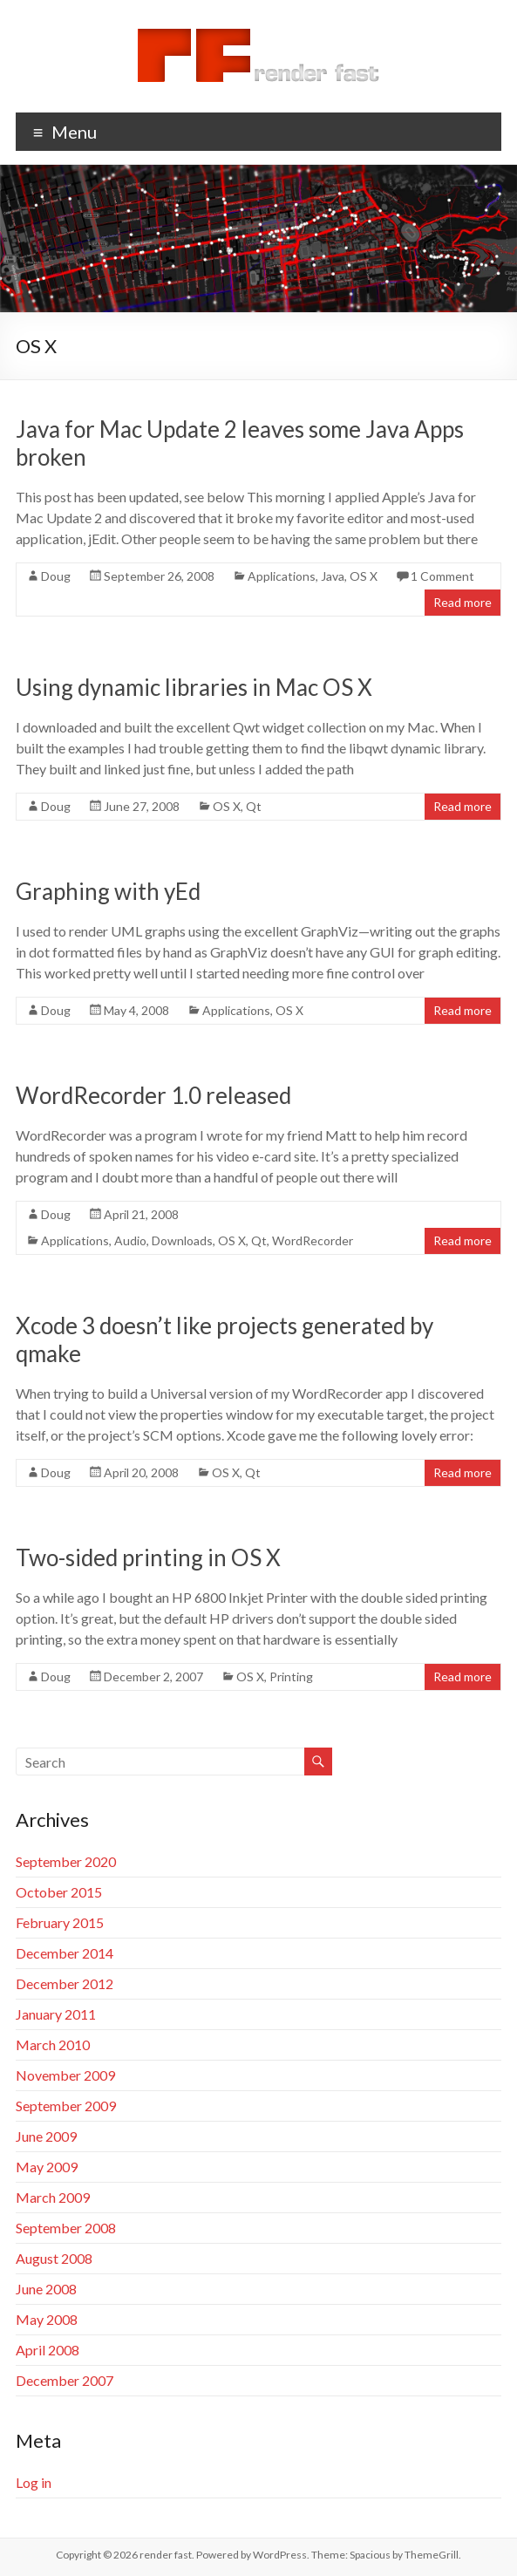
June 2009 (46, 2136)
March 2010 (53, 2044)
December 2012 (64, 1983)
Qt (254, 806)
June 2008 (46, 2288)
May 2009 (47, 2166)
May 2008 (47, 2319)
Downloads (182, 1240)
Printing (291, 1676)
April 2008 (47, 2349)
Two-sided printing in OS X (148, 1557)
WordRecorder (312, 1240)
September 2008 (66, 2227)
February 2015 (60, 1922)
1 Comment (442, 576)
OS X (364, 576)
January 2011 (56, 2014)
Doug (56, 576)
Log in (33, 2482)
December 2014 (64, 1953)
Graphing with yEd (108, 891)
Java (332, 576)
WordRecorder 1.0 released (153, 1095)
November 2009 (65, 2075)
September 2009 (66, 2105)
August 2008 (54, 2258)
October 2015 (59, 1892)
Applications (282, 576)
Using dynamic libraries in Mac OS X (194, 687)
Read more (462, 602)
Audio (130, 1240)
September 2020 (66, 1861)
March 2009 (53, 2197)
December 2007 (64, 2380)
